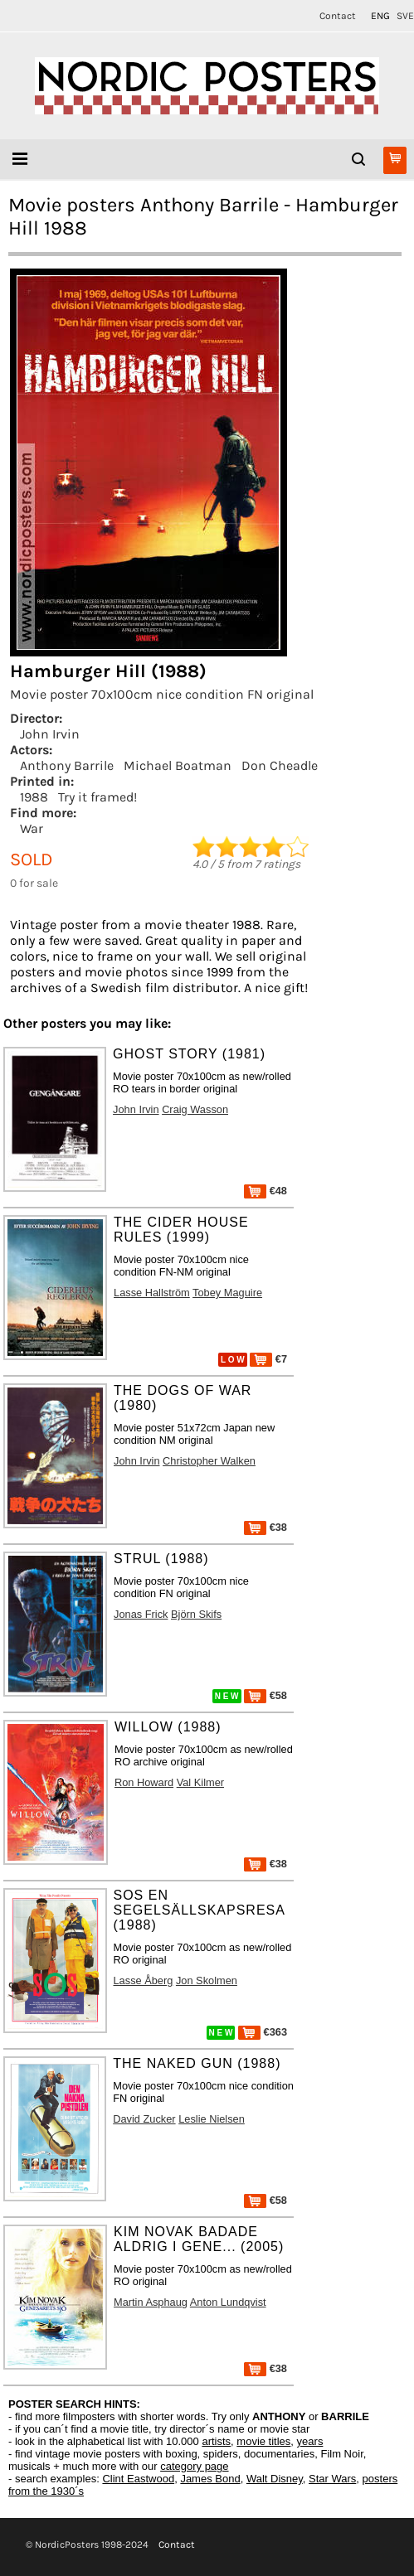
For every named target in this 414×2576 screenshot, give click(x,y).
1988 (34, 797)
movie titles (263, 2441)
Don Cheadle (279, 765)
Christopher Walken (209, 1461)
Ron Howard (143, 1782)
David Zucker (144, 2119)
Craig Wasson (195, 1109)
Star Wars (332, 2478)
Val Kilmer (200, 1782)
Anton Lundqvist (228, 2302)
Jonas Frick (141, 1614)
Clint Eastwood (138, 2478)
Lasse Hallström (152, 1292)
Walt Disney (274, 2478)
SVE (405, 16)
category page (194, 2466)
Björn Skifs (196, 1614)
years (310, 2441)
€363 (262, 2032)
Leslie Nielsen (211, 2119)
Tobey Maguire (227, 1292)
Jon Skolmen (206, 1980)
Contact (337, 16)
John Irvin (50, 734)
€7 (268, 1359)
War (31, 828)
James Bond (210, 2478)
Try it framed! (97, 797)
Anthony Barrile (67, 765)
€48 (265, 1190)
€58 (265, 1695)
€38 (265, 1527)
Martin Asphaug (151, 2302)
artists (216, 2441)
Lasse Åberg (143, 1980)
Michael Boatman (177, 765)
